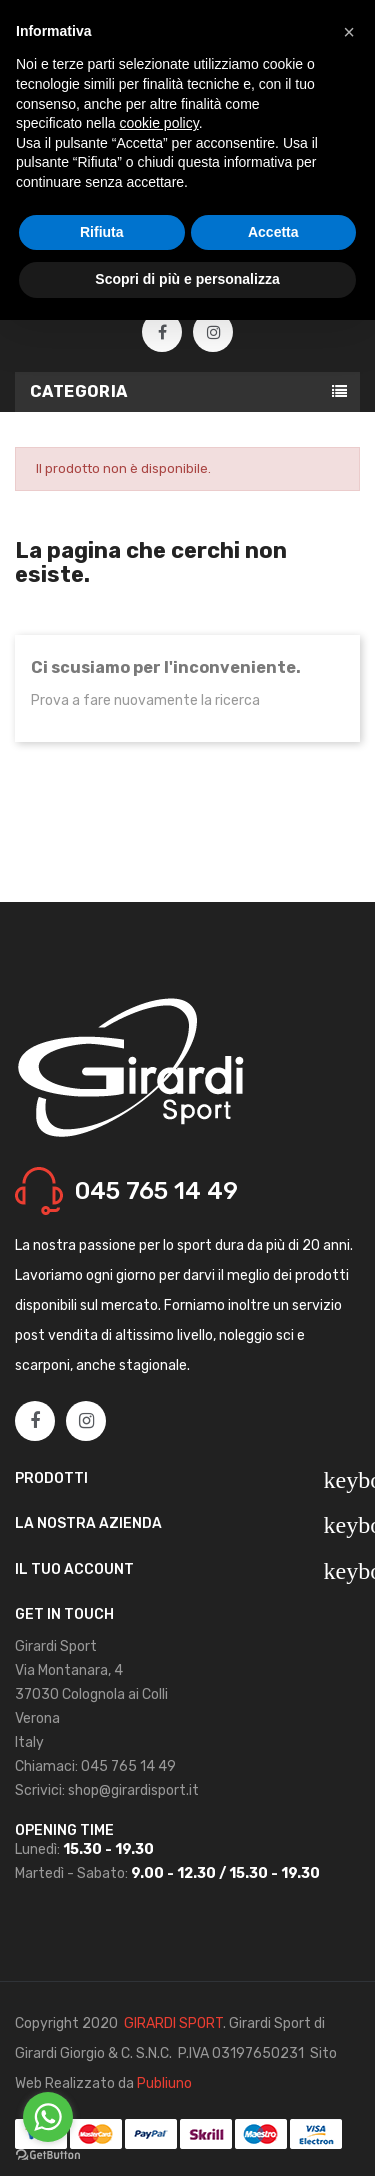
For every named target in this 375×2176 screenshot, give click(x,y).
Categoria (79, 391)
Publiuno (164, 2083)
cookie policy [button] (159, 123)
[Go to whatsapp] (48, 2117)
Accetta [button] (273, 232)
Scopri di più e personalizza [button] (187, 279)
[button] (349, 32)
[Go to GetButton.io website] (48, 2155)
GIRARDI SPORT (173, 2023)
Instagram (214, 333)
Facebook (162, 333)
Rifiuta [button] (102, 232)
